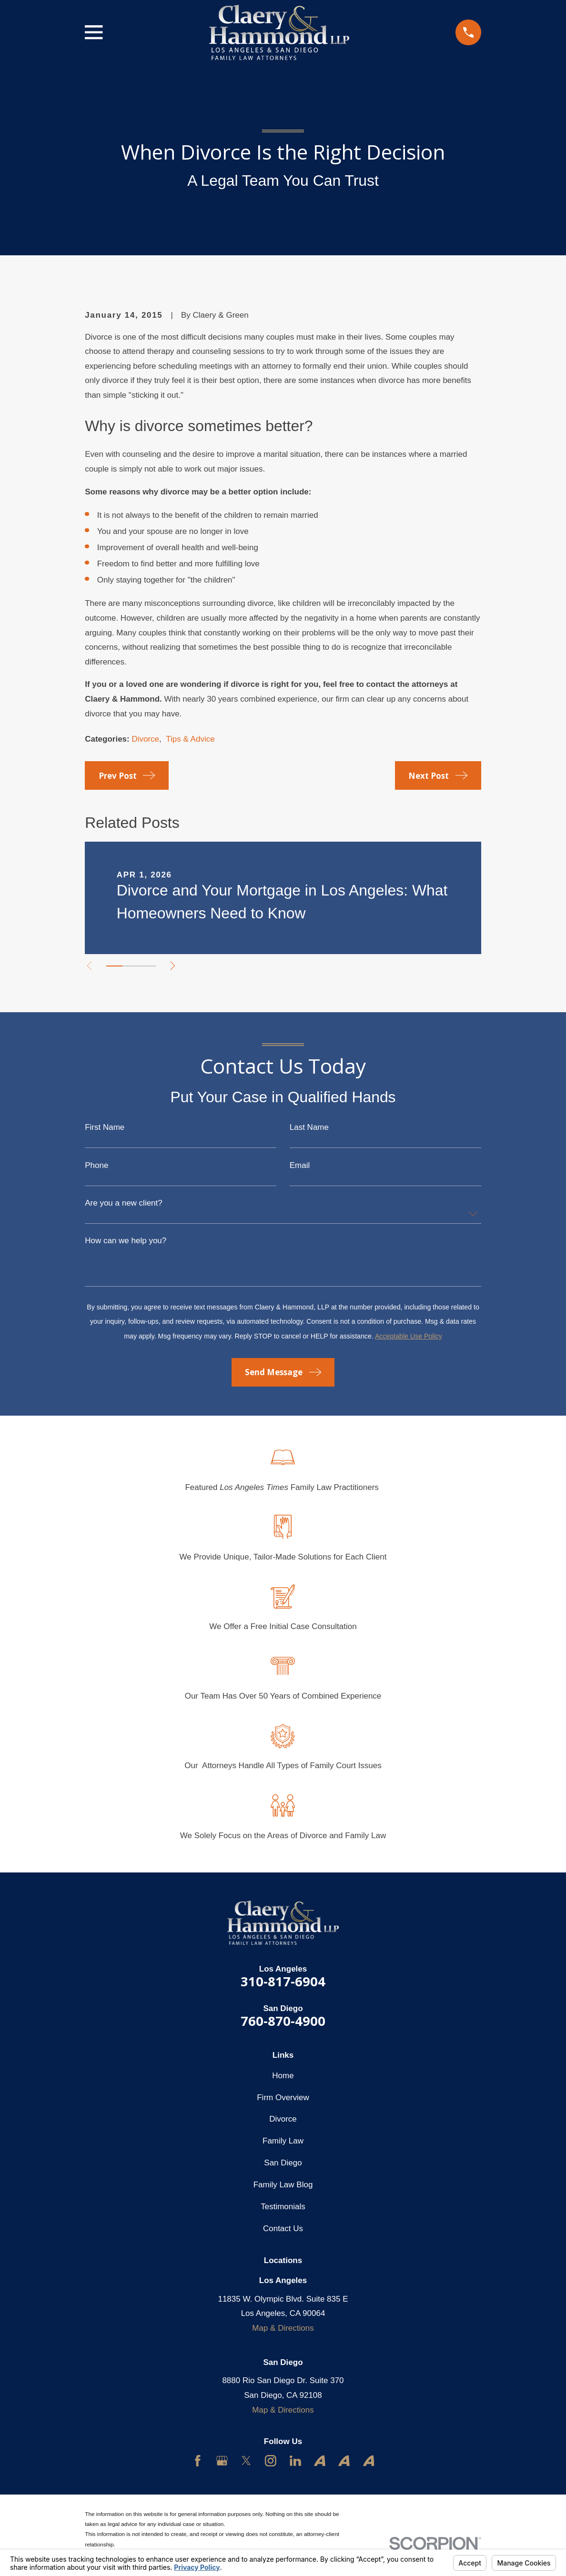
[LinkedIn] (295, 2460)
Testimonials (283, 2206)
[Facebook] (197, 2460)
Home (282, 2075)
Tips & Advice (190, 739)
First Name (104, 1127)
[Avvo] (319, 2460)
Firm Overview (283, 2097)
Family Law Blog (283, 2184)
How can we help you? (125, 1241)
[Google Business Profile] (222, 2460)
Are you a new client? (123, 1203)
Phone (96, 1165)
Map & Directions (282, 2328)
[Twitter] (246, 2460)
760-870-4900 (283, 2021)
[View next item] (177, 965)
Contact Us (283, 2228)
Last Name (309, 1127)
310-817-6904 (283, 1981)
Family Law (283, 2140)
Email (300, 1165)
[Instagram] (270, 2460)
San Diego (283, 2162)
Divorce (145, 739)
